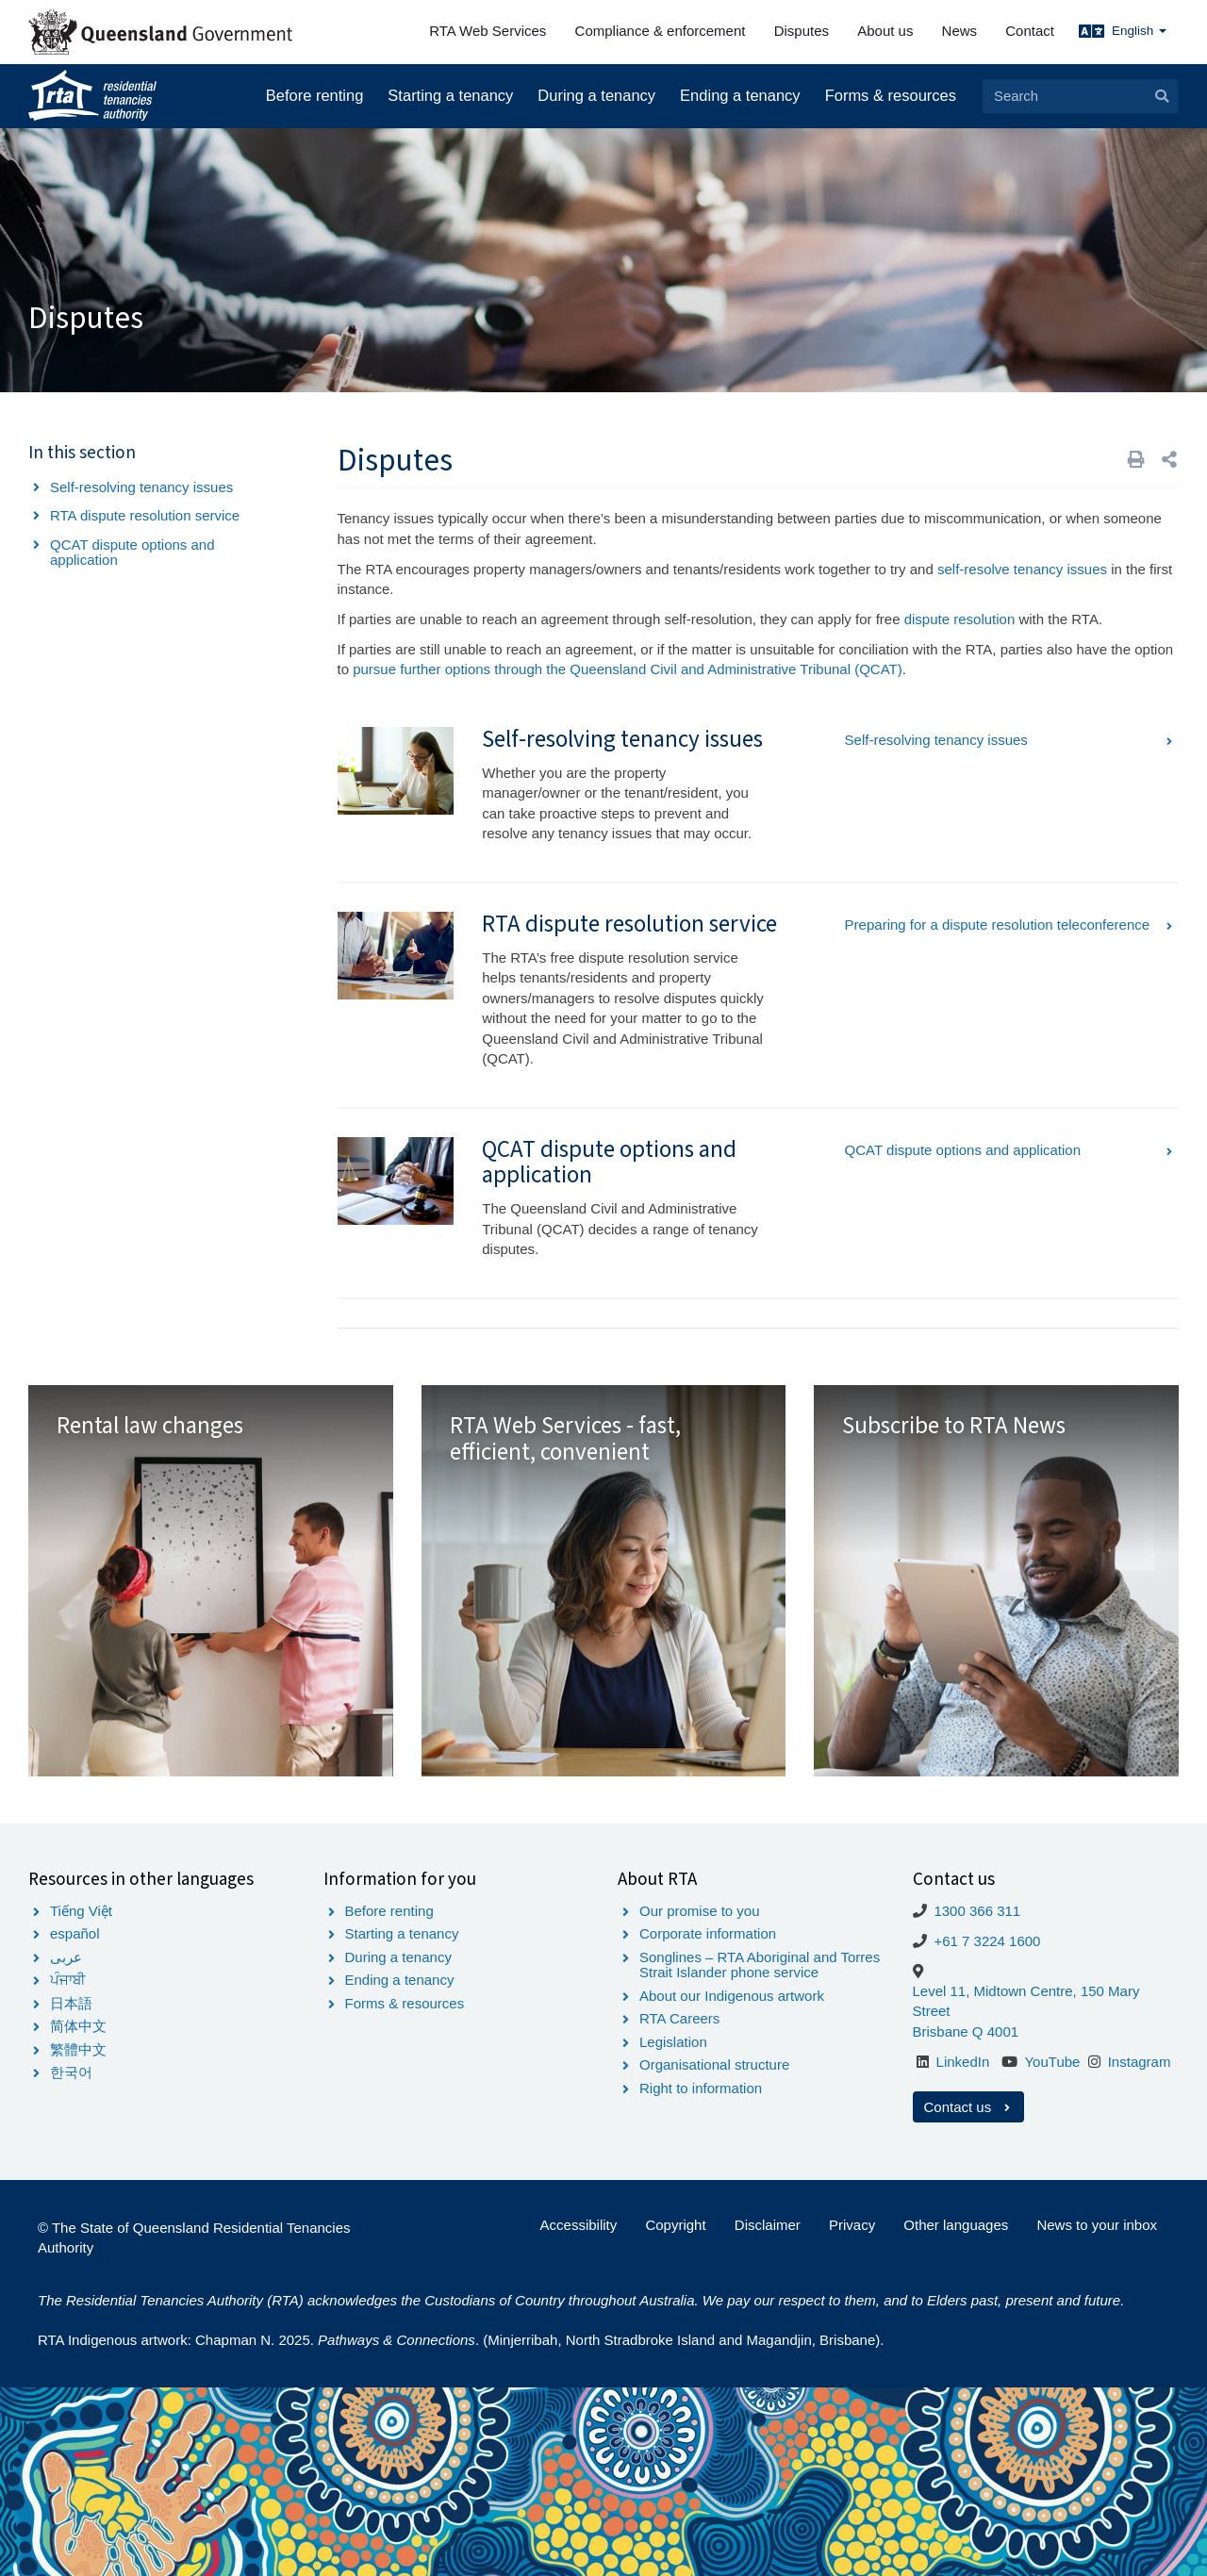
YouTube (1052, 2062)
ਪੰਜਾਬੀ (68, 1980)
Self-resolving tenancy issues (141, 487)
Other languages (955, 2225)
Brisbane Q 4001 (966, 2031)
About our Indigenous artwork (731, 1996)
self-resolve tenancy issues (1022, 569)
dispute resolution (960, 619)
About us (885, 31)
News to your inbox (1096, 2225)
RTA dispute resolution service (145, 515)
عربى (66, 1957)
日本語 (71, 2003)
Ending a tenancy (740, 95)
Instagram (1139, 2062)
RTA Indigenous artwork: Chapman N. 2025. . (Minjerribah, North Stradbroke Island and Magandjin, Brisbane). (461, 2340)
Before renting (315, 95)
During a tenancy (596, 95)
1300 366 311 (977, 1911)
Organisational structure (714, 2064)
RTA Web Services (487, 31)
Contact (1029, 31)
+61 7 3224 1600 (987, 1941)
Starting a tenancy (450, 95)
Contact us (969, 2107)
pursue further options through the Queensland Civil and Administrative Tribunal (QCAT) (627, 669)
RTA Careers (679, 2018)
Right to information (700, 2088)
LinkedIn (963, 2062)
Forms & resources (890, 95)
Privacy (852, 2225)
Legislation (673, 2042)
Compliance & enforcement (660, 31)
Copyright (675, 2225)
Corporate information (707, 1933)
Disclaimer (768, 2225)
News (960, 31)
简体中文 (78, 2026)
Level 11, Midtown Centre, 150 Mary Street (1026, 2001)
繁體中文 (78, 2049)
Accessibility (579, 2225)
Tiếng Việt (81, 1911)
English (1139, 31)
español (75, 1933)
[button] (1169, 459)
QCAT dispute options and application (132, 553)
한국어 (71, 2072)
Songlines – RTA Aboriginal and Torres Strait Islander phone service (759, 1965)
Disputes (801, 31)
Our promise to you (699, 1911)
